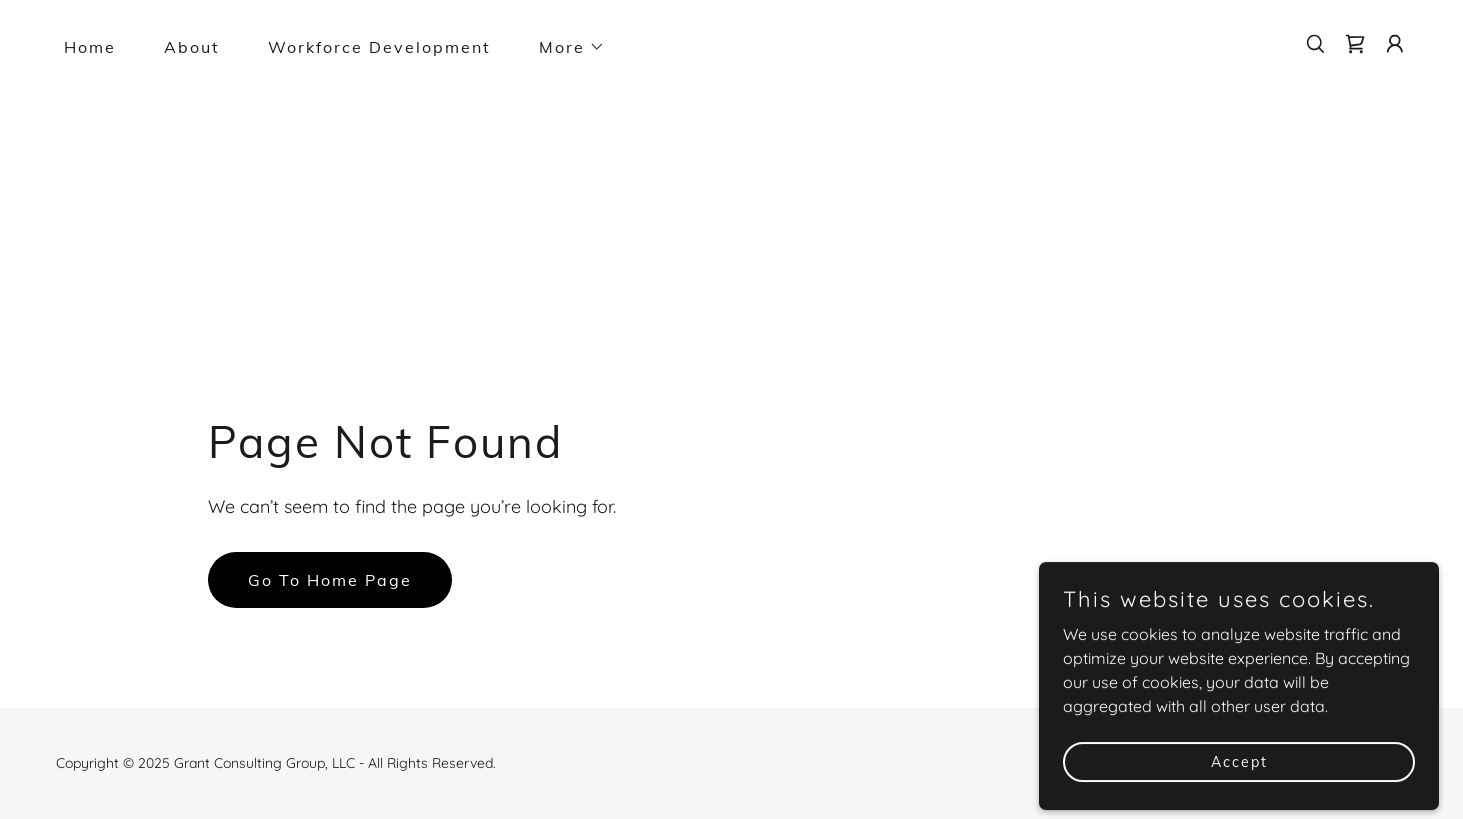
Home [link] (90, 47)
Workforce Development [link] (379, 47)
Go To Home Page (330, 580)
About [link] (192, 47)
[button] (564, 47)
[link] (1355, 44)
